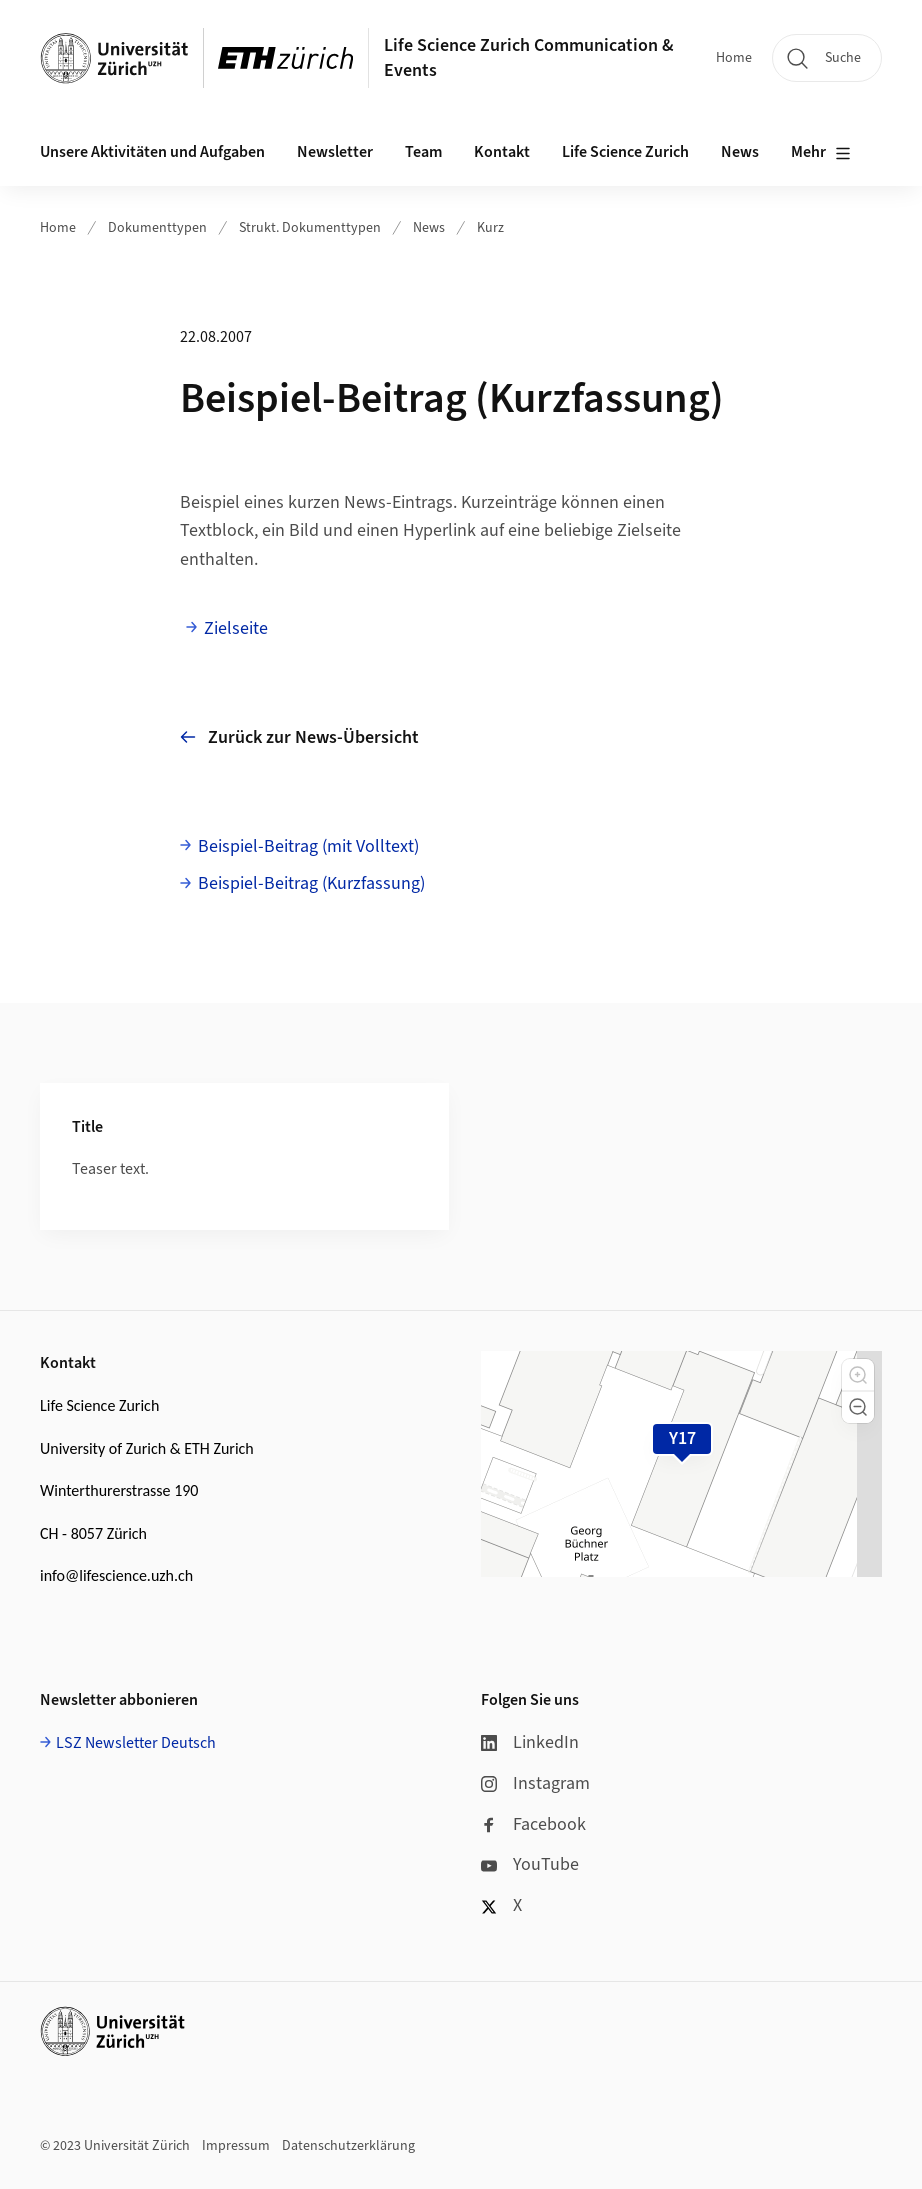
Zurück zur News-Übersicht (299, 737)
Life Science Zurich (625, 152)
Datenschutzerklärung (348, 2146)
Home (734, 58)
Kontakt (502, 152)
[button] (858, 1375)
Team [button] (423, 152)
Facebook (533, 1824)
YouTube (530, 1864)
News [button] (740, 152)
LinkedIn (530, 1742)
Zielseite (236, 628)
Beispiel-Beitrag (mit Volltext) (308, 846)
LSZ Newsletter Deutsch (136, 1743)
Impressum (236, 2146)
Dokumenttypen (157, 228)
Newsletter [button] (335, 152)
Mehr (821, 153)
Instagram (535, 1783)
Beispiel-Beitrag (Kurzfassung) (311, 883)
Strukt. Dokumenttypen (310, 228)
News (429, 228)
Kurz (490, 228)
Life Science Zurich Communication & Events (529, 58)
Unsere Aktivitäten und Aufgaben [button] (152, 152)
